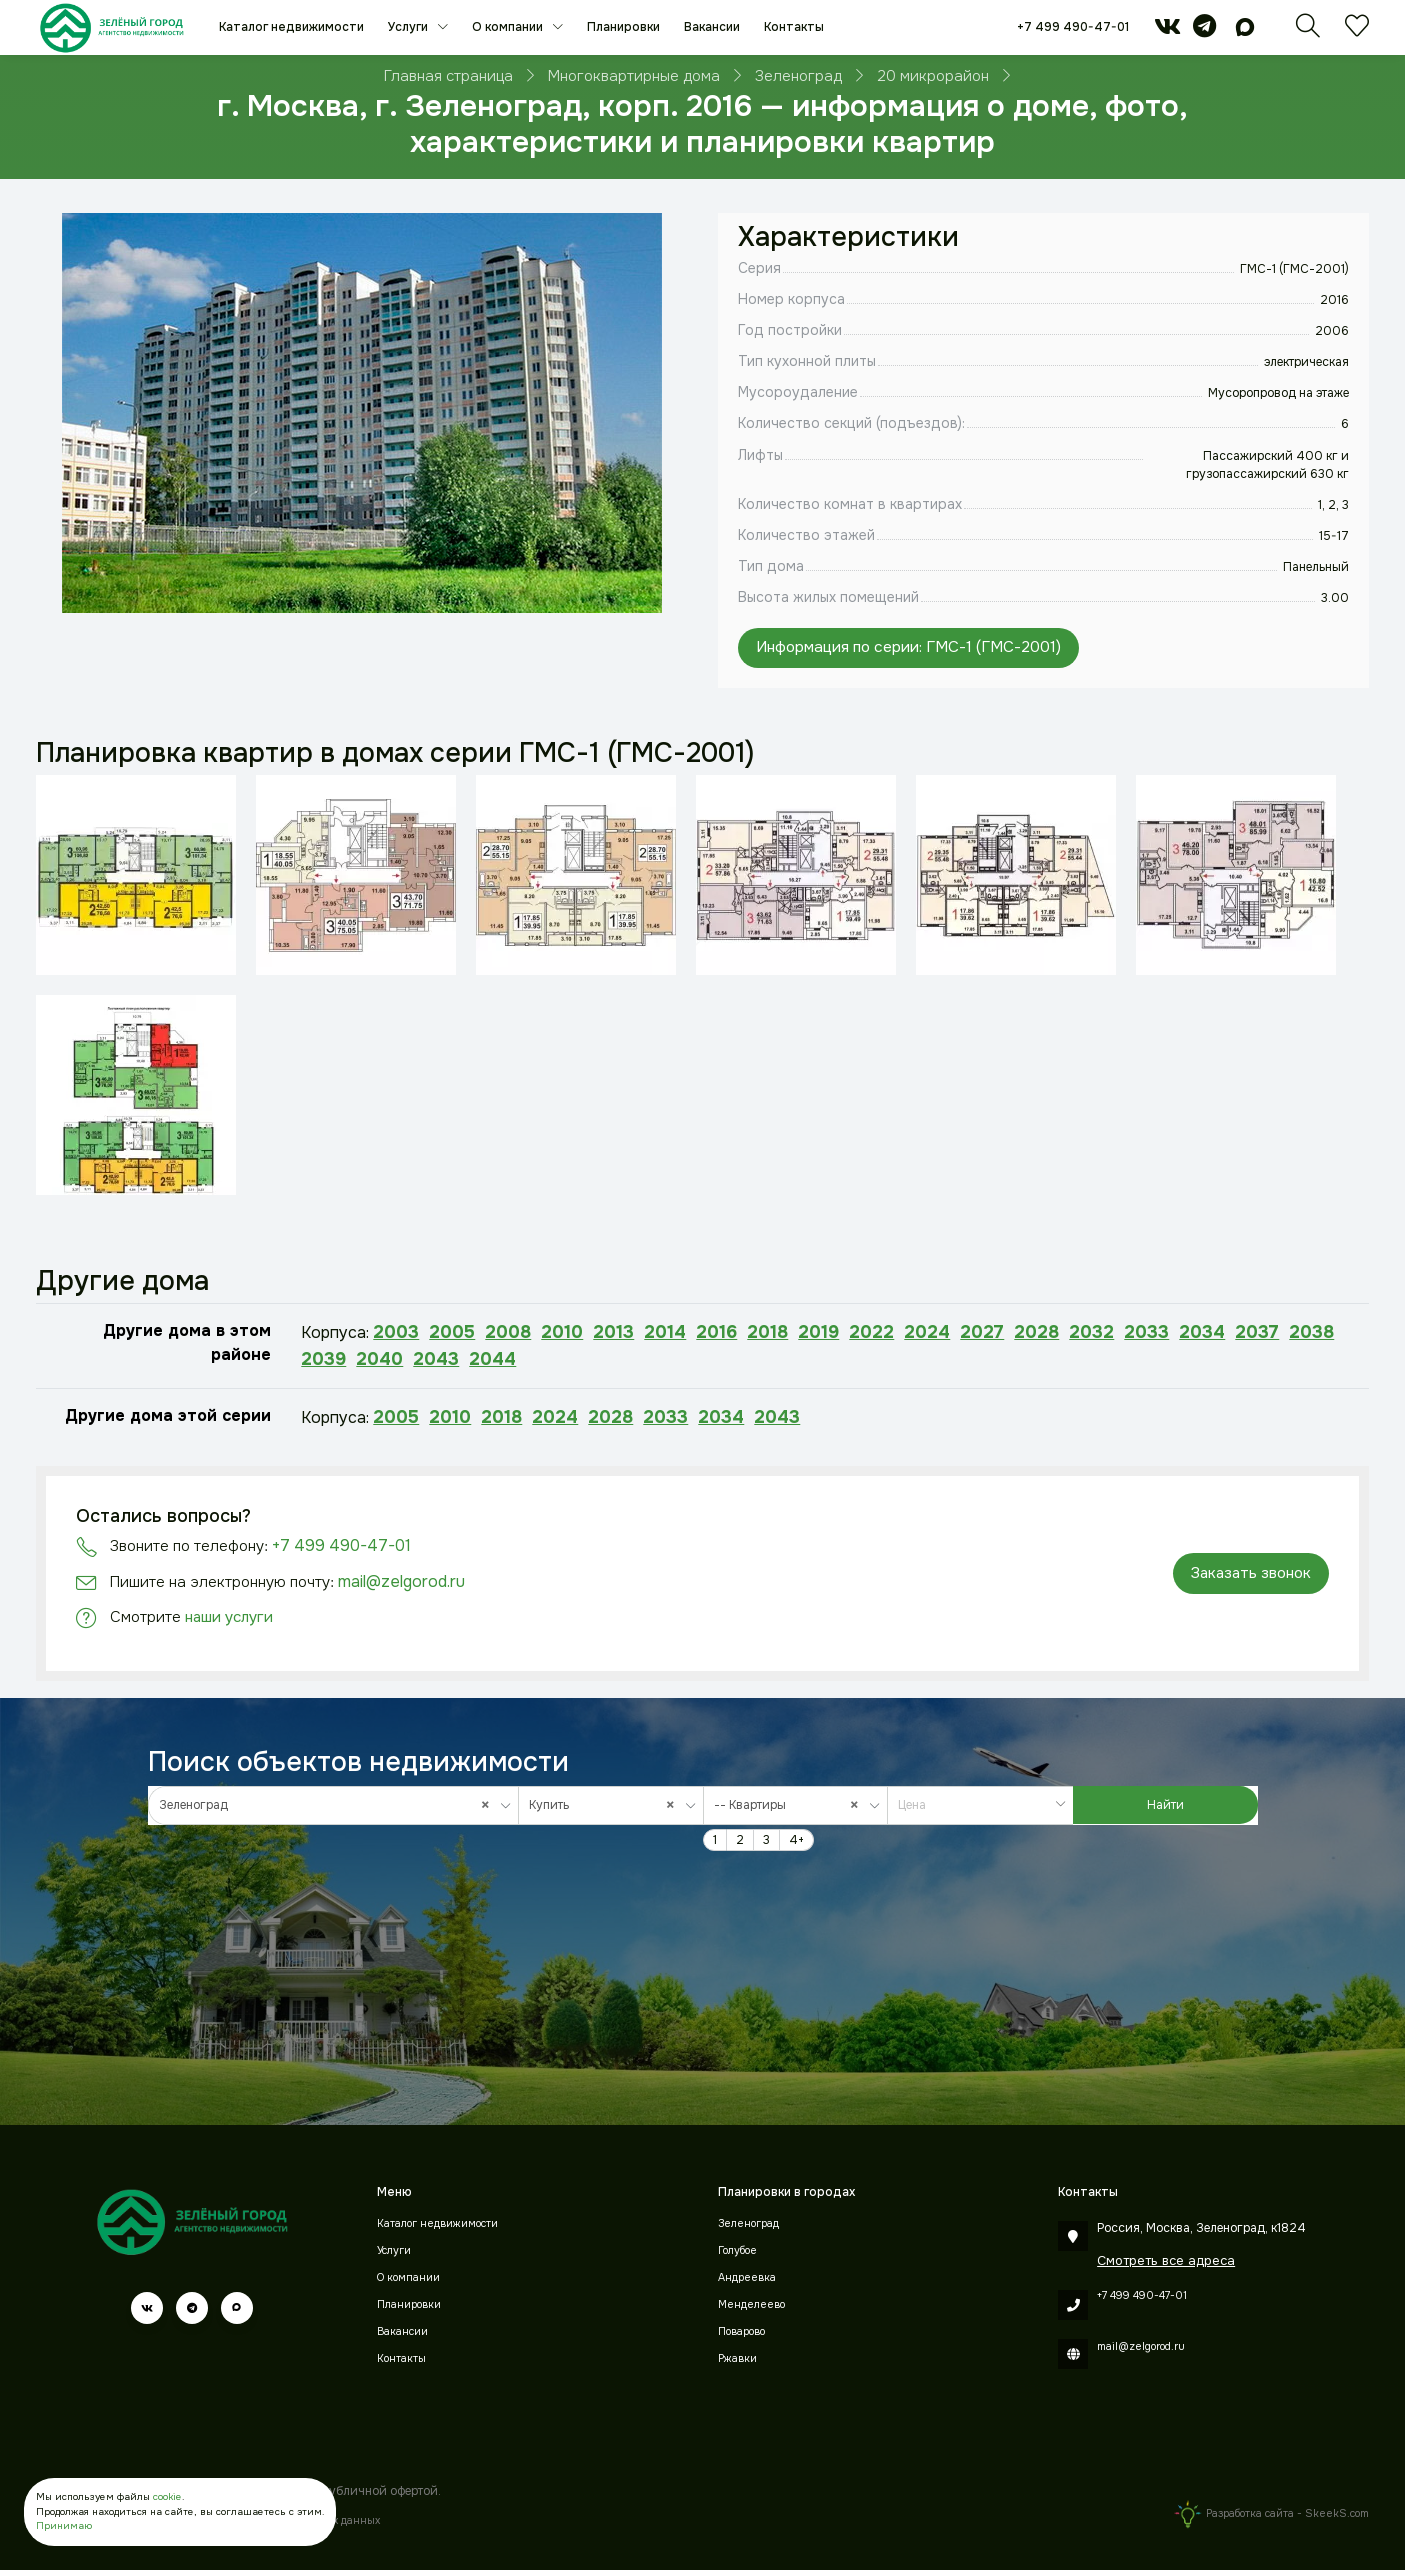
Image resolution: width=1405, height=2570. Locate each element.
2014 (665, 1332)
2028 (1036, 1332)
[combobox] (333, 1805)
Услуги (409, 27)
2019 (818, 1332)
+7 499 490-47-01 (1073, 27)
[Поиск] (1308, 32)
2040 (379, 1359)
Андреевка (747, 2277)
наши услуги (229, 1617)
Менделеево (751, 2304)
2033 (1146, 1332)
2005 (452, 1332)
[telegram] (1204, 31)
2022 (871, 1332)
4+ (796, 1840)
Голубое (737, 2250)
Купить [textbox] (606, 1805)
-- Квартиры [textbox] (791, 1805)
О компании (509, 27)
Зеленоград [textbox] (329, 1805)
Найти (1165, 1805)
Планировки (623, 27)
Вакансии (712, 27)
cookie (167, 2497)
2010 (562, 1332)
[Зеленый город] (111, 27)
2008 (508, 1332)
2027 (982, 1332)
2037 (1257, 1332)
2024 (927, 1332)
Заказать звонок (1251, 1573)
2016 (716, 1332)
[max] (1245, 31)
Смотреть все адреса (1166, 2260)
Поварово (741, 2331)
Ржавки (737, 2358)
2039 (323, 1359)
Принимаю (64, 2526)
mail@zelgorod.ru (401, 1581)
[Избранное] (1357, 32)
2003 (396, 1332)
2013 (613, 1332)
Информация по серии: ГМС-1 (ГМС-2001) (908, 647)
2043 (436, 1359)
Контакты (794, 27)
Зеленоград (748, 2223)
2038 (1311, 1332)
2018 (767, 1332)
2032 (1091, 1332)
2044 (492, 1359)
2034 (1202, 1332)
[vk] (1167, 31)
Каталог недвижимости (291, 27)
